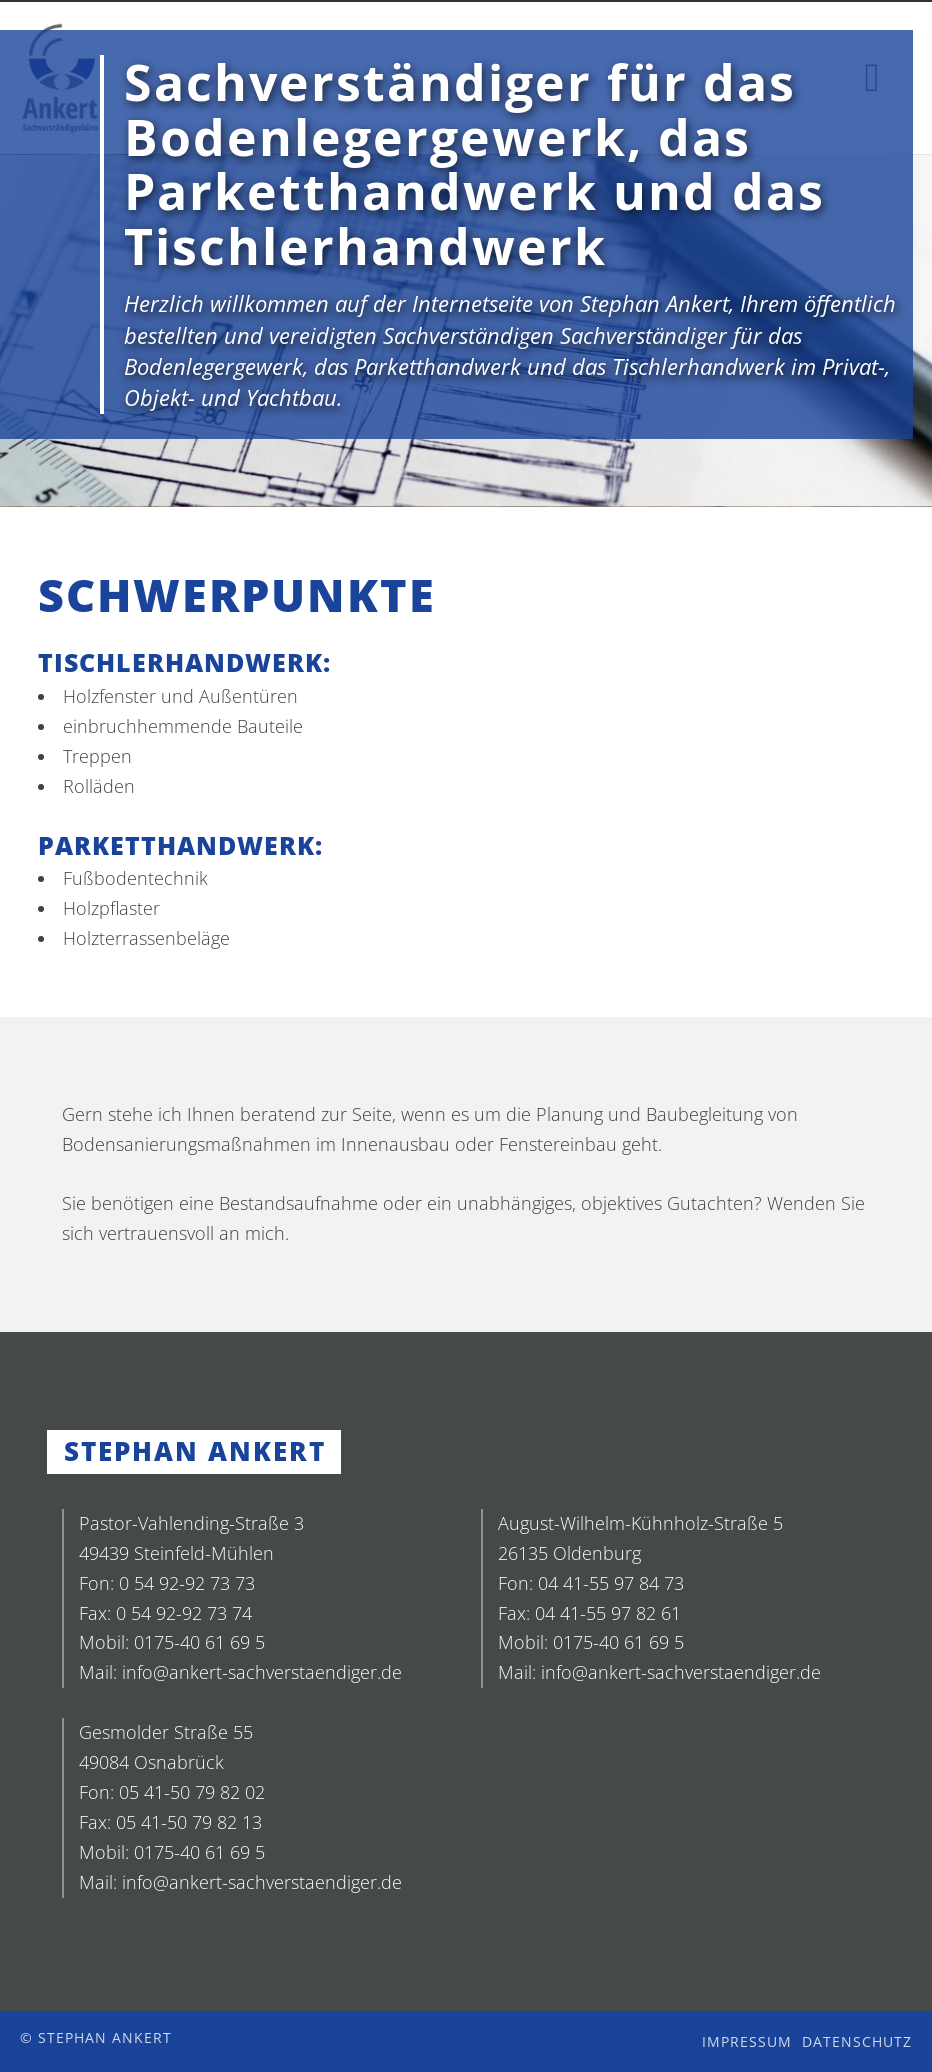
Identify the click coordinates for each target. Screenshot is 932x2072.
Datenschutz (857, 2041)
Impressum (747, 2041)
